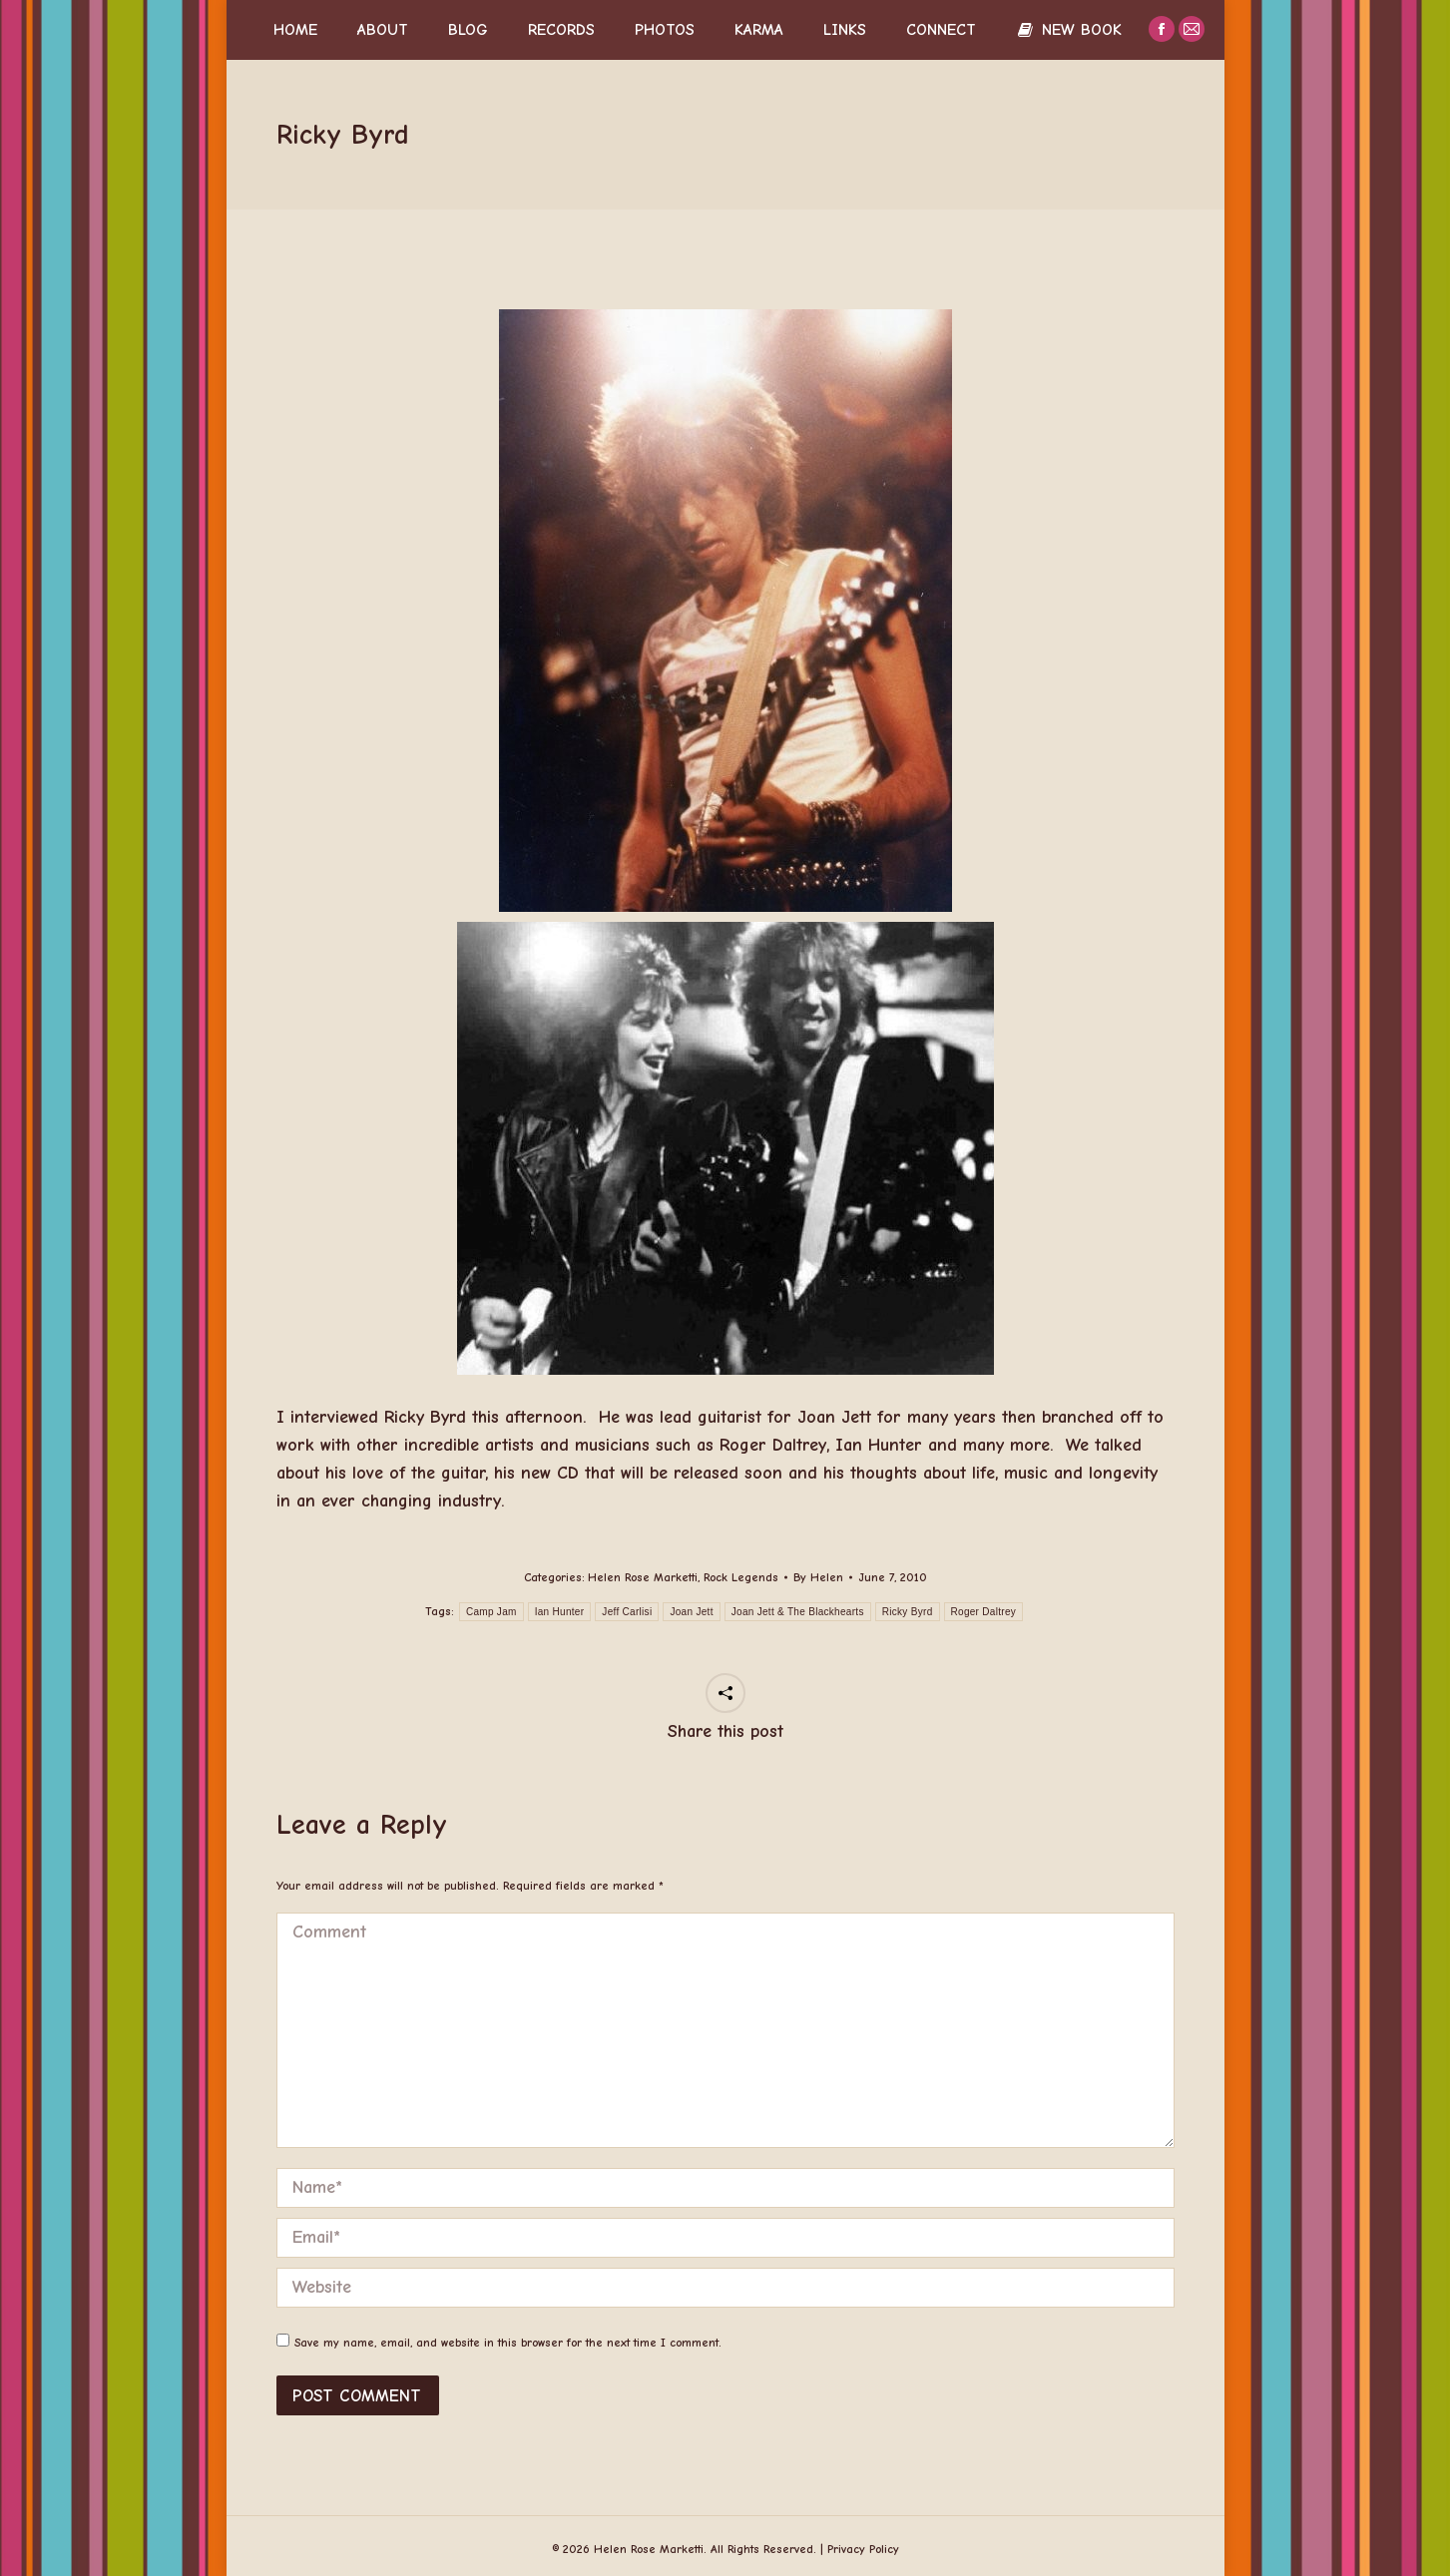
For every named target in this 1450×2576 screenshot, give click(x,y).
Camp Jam (491, 1611)
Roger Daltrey (984, 1611)
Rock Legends (741, 1577)
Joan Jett (691, 1611)
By (818, 1577)
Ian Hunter (560, 1611)
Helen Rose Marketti (643, 1577)
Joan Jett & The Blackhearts (797, 1611)
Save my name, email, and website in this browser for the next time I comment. (508, 2343)
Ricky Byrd (907, 1611)
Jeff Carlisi (627, 1611)
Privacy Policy (863, 2549)
